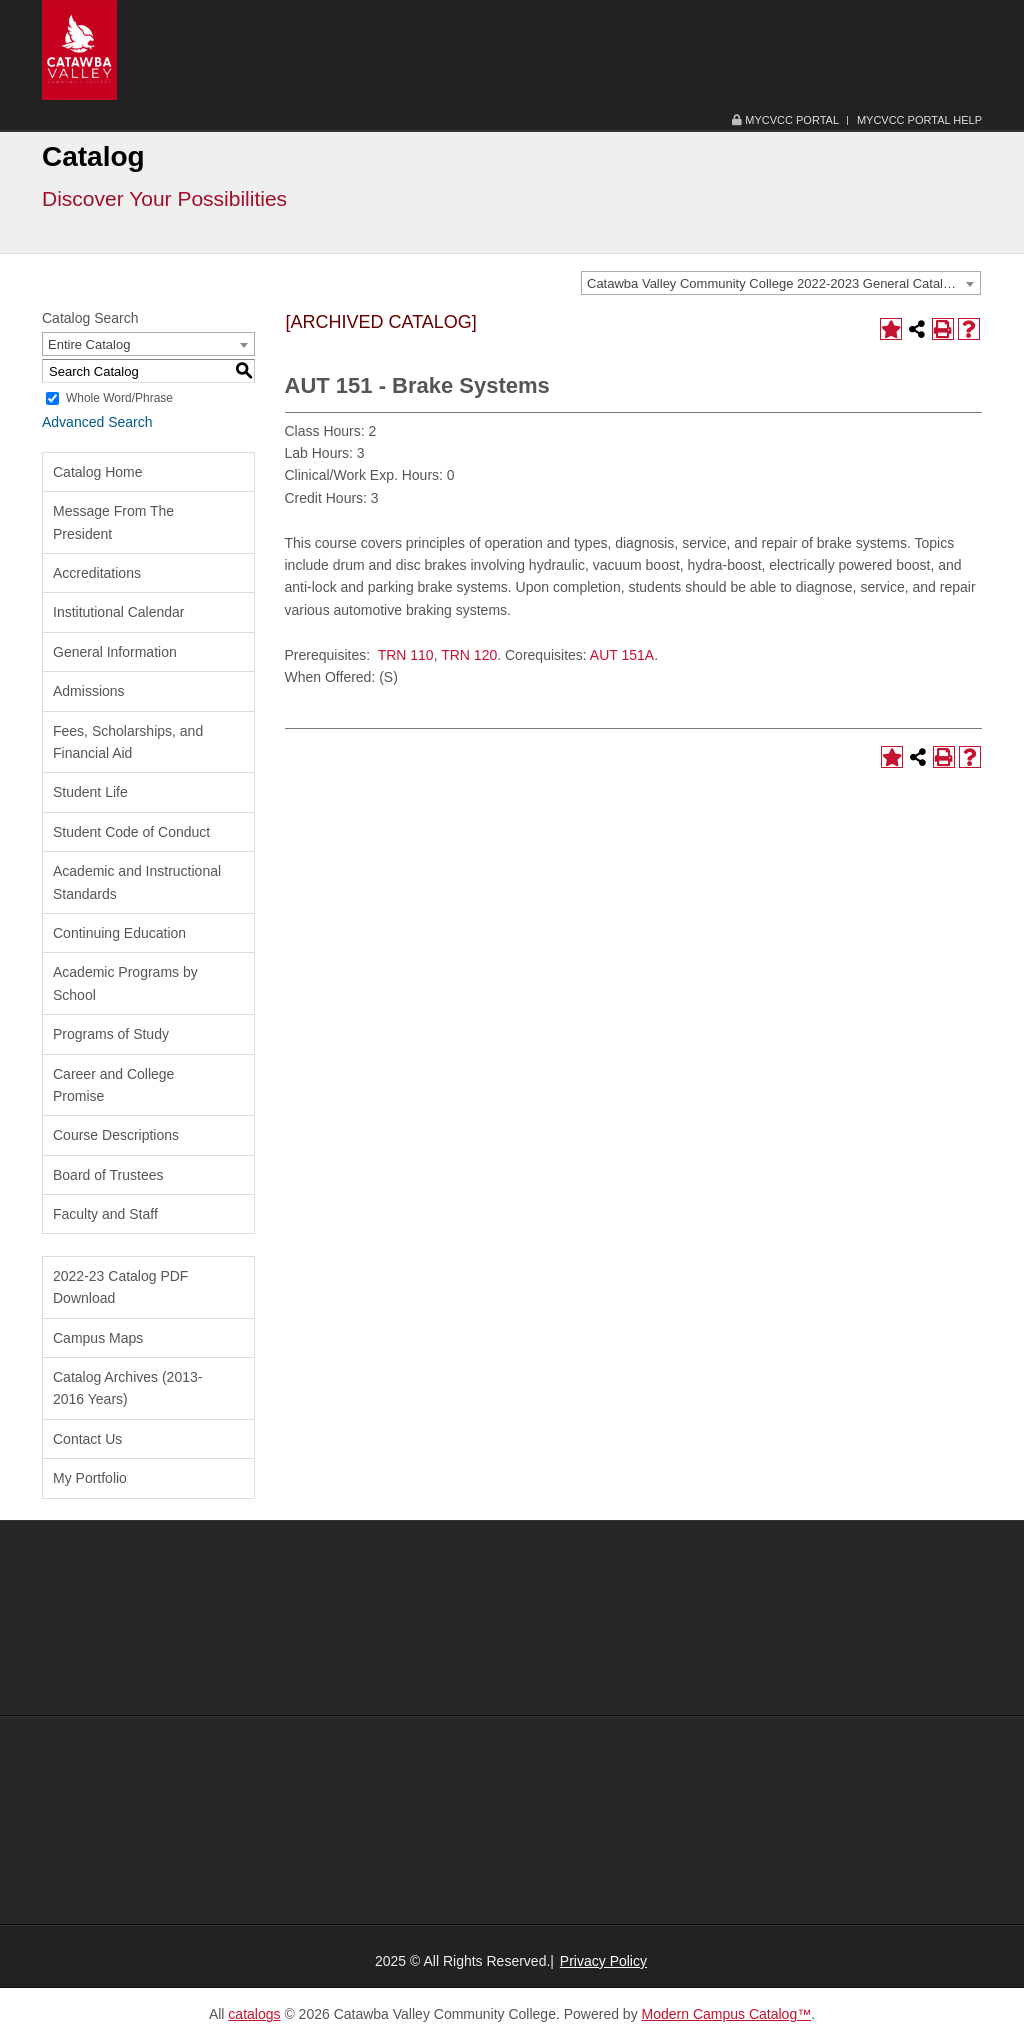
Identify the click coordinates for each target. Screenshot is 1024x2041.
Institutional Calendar (119, 612)
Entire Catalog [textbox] (89, 344)
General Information (115, 652)
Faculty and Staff (105, 1214)
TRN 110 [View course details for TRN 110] (406, 655)
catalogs (254, 2014)
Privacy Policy (603, 1961)
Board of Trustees (108, 1175)
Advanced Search (97, 422)
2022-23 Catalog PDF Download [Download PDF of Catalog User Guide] (120, 1287)
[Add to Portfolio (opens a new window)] (891, 329)
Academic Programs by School (125, 983)
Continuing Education (119, 933)
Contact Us (87, 1439)
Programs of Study (111, 1034)
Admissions (89, 691)
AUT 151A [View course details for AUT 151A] (622, 655)
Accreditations (97, 573)
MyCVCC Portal (785, 120)
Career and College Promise (113, 1085)
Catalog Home (98, 472)
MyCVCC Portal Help (919, 120)
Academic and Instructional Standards (137, 882)
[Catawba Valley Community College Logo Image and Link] (79, 49)
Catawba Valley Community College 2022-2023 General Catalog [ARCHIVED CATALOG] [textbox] (783, 283)
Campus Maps (98, 1338)
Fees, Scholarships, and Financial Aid (128, 742)
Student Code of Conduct (131, 832)
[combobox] (781, 283)
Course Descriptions (116, 1135)
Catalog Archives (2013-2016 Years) (127, 1388)
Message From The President (113, 522)
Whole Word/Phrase (119, 398)
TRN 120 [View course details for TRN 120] (469, 655)
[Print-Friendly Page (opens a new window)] (943, 329)
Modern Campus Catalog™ (727, 2014)
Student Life (90, 792)
